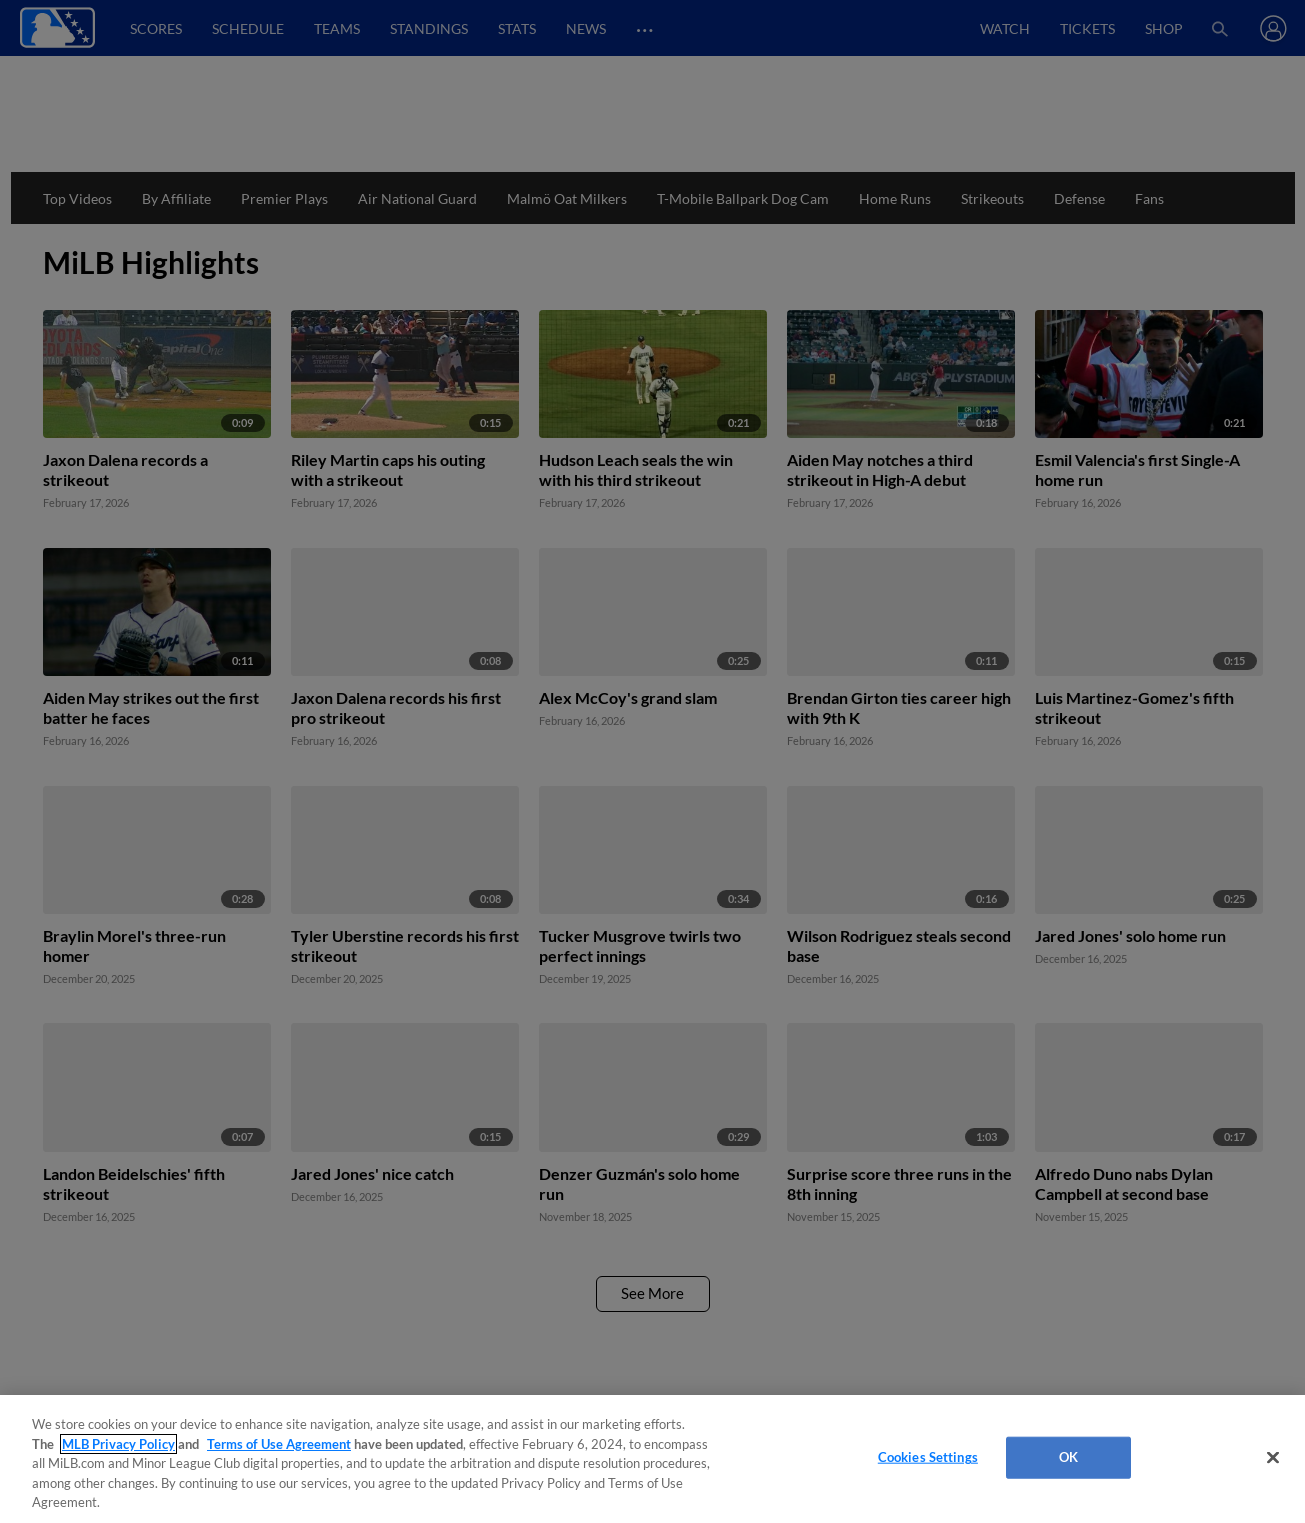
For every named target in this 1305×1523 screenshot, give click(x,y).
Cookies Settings (928, 1457)
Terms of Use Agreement (279, 1444)
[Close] (1273, 1458)
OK (1068, 1457)
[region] (652, 1459)
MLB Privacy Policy (118, 1444)
